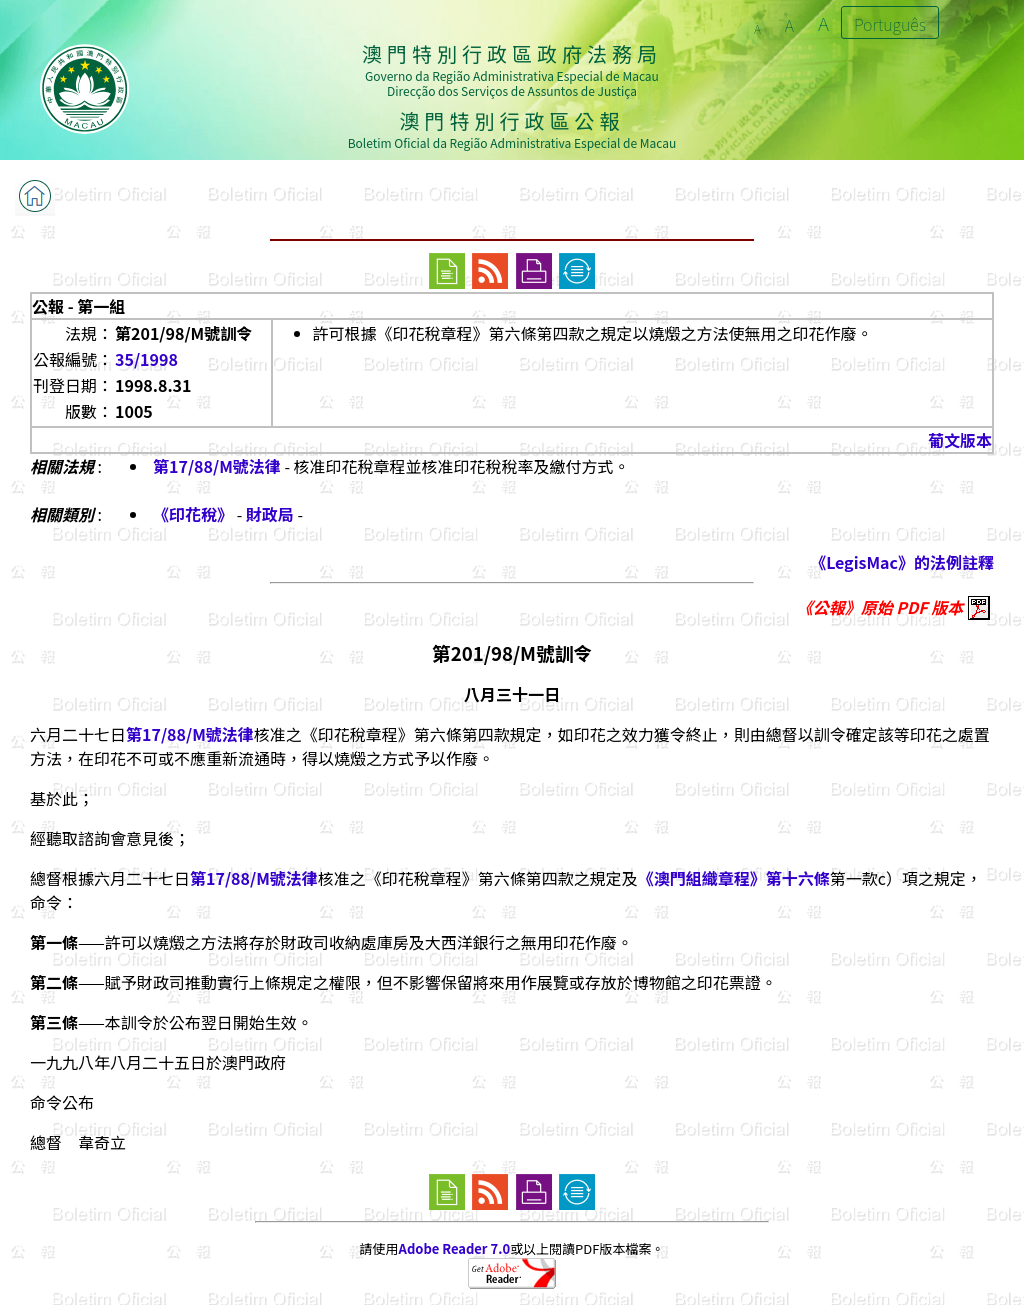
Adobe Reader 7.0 (454, 1248)
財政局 (270, 514)
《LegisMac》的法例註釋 (902, 562)
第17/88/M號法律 (217, 466)
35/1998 (146, 359)
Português (890, 24)
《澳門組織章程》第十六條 (734, 878)
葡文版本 (960, 440)
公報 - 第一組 (78, 306)
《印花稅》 (195, 514)
